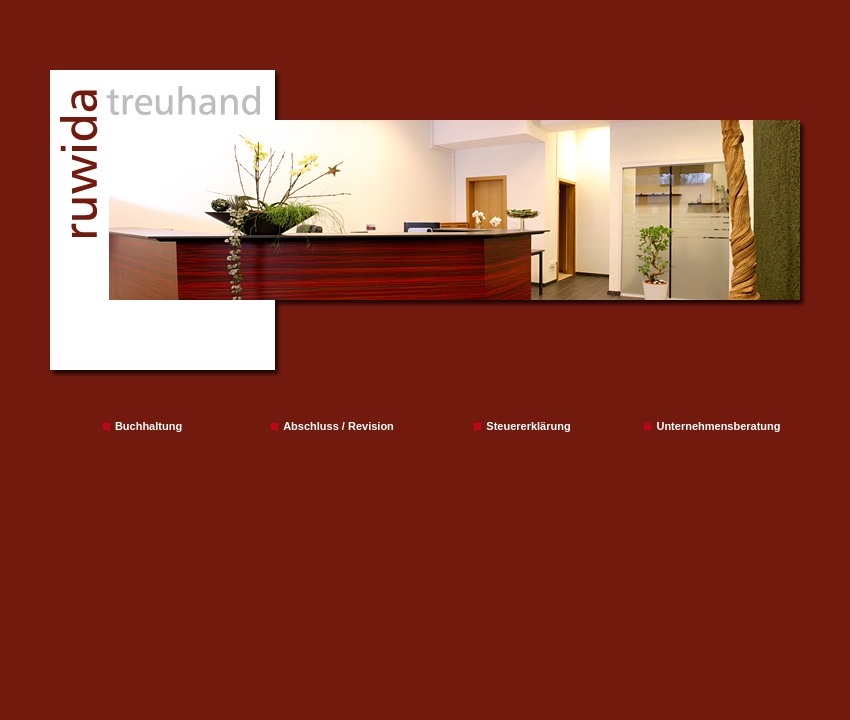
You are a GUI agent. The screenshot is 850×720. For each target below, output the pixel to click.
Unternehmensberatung (712, 426)
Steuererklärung (522, 426)
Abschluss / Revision (332, 426)
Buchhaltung (142, 426)
